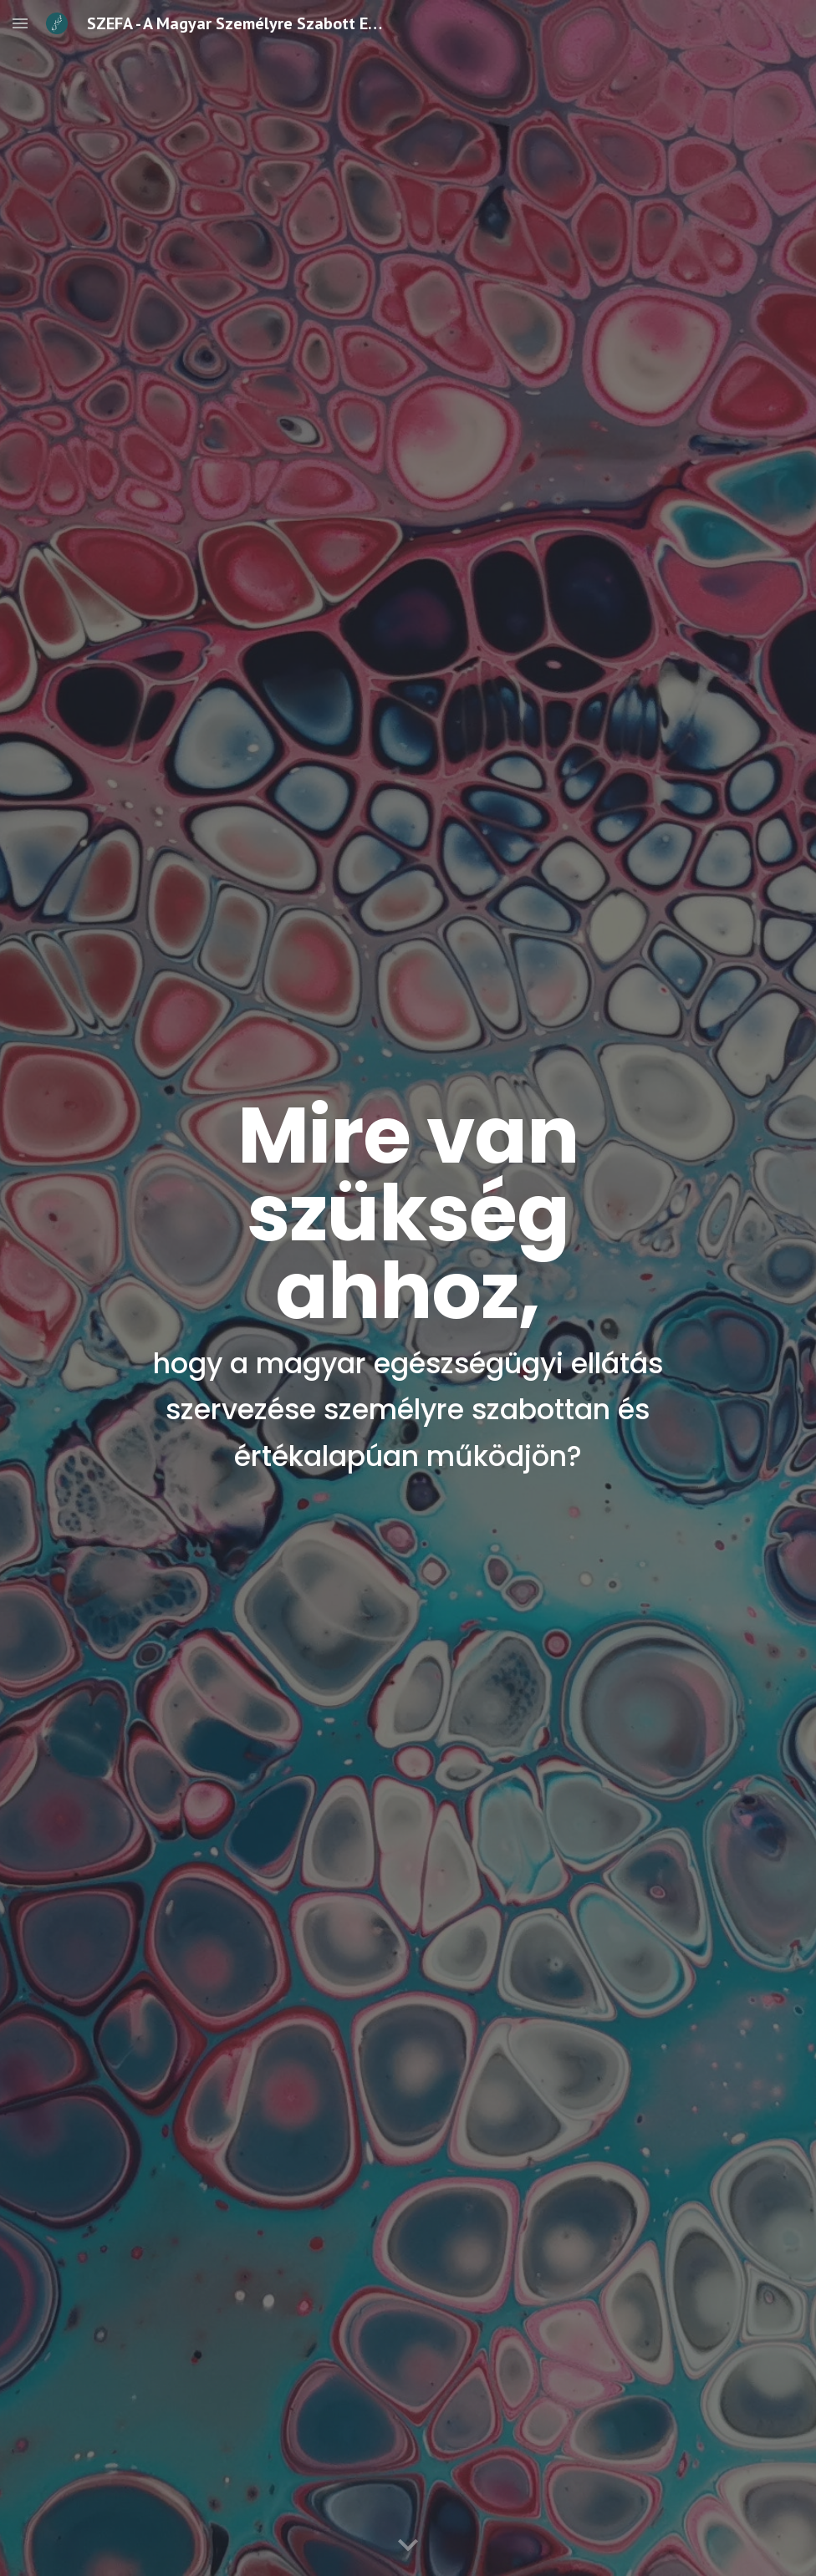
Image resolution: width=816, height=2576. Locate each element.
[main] (407, 1288)
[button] (20, 23)
